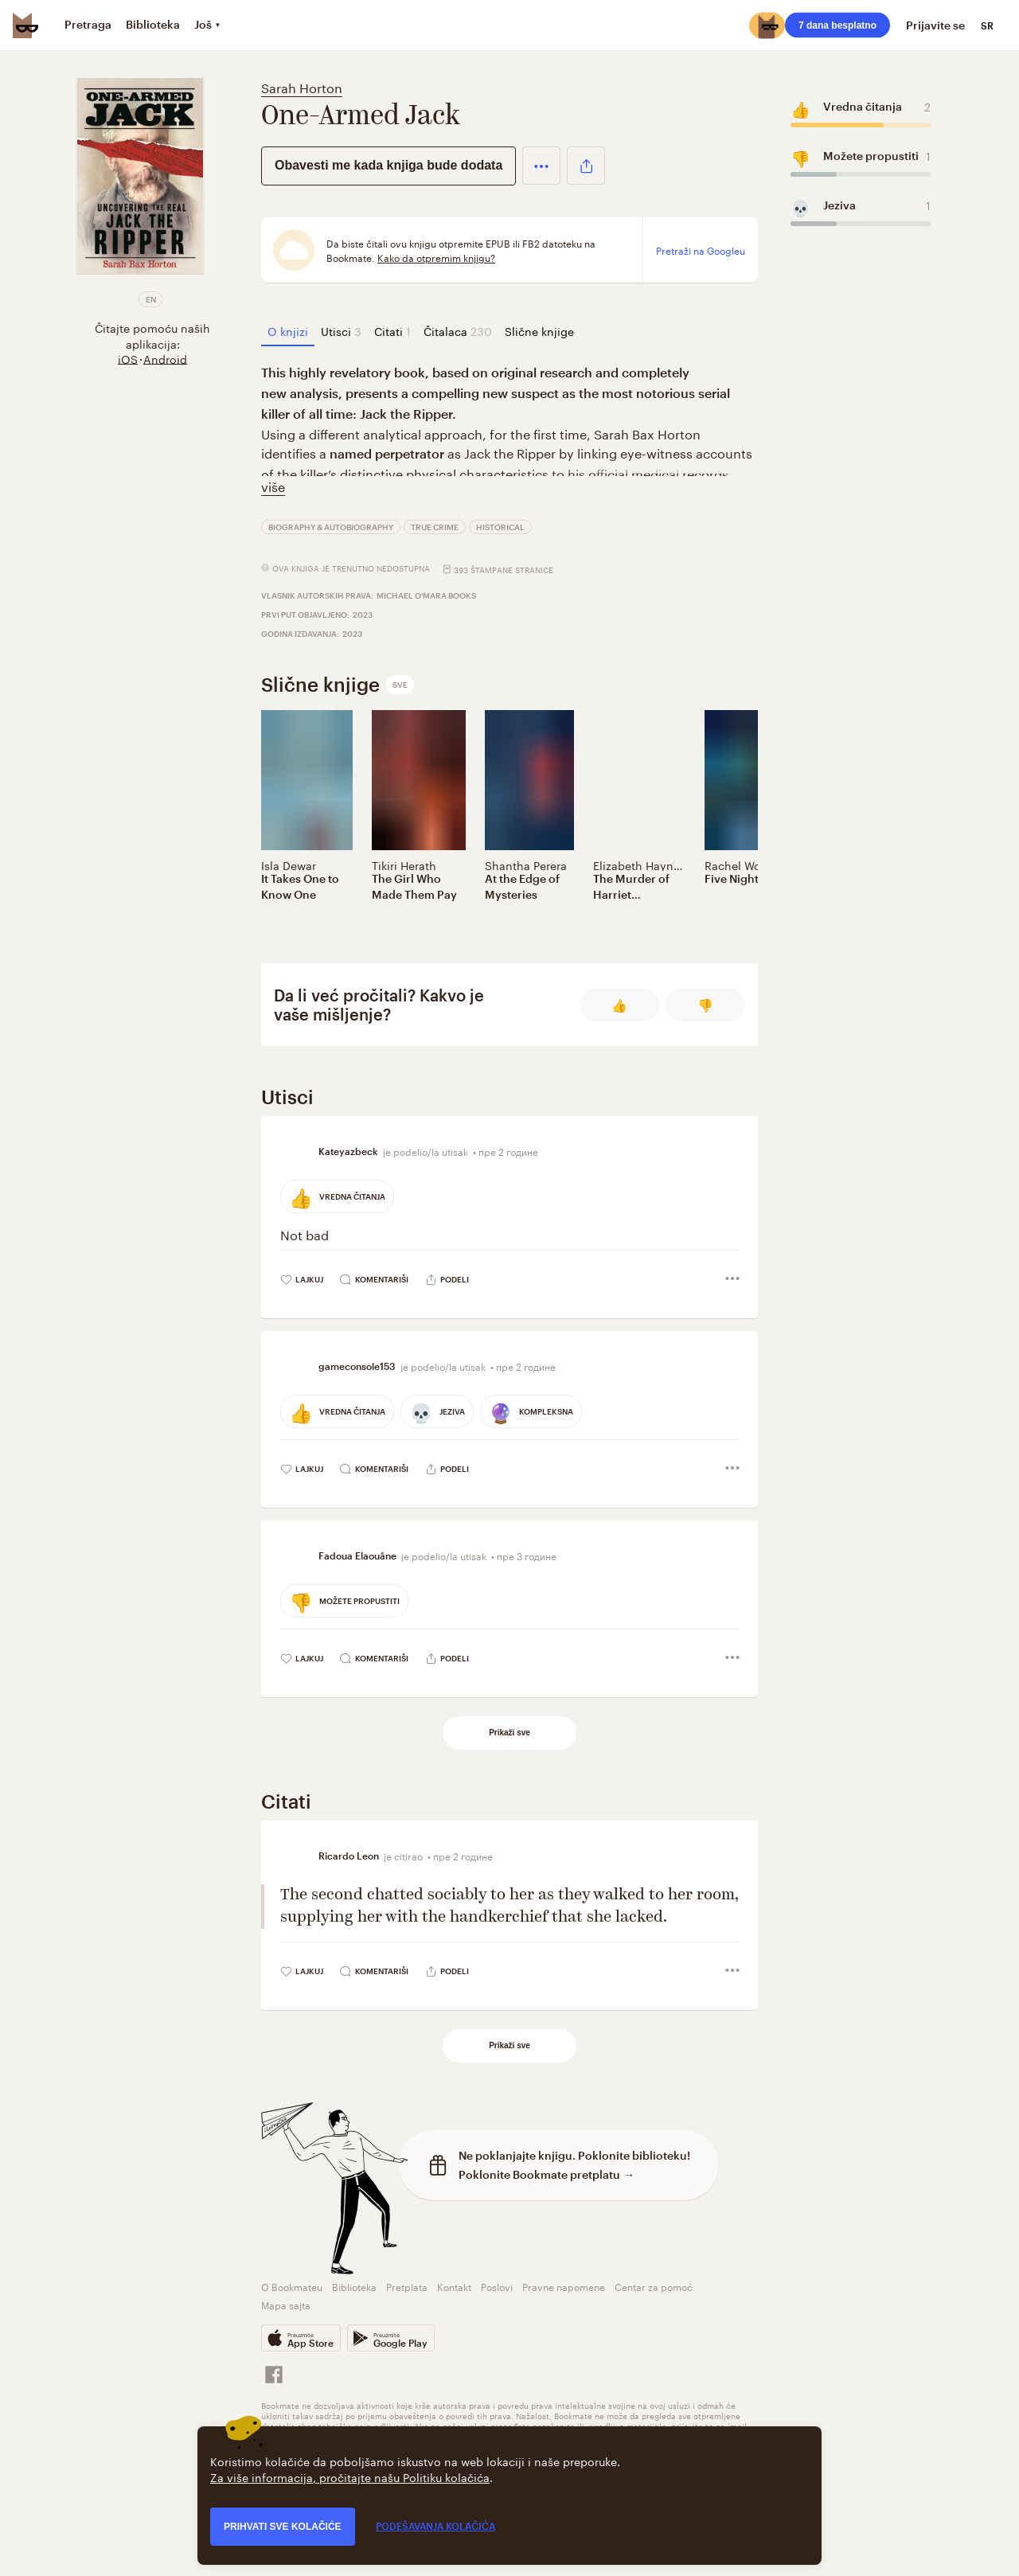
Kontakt (454, 2285)
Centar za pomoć (654, 2285)
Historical (500, 527)
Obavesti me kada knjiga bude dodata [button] (388, 165)
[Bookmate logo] (25, 25)
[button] (541, 165)
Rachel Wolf (736, 864)
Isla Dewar (288, 864)
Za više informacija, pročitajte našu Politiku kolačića (350, 2476)
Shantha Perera (526, 864)
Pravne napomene (563, 2285)
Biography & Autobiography (330, 527)
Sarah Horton (301, 86)
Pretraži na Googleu (700, 250)
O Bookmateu (291, 2285)
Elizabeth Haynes (639, 864)
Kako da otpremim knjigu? (436, 257)
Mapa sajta (285, 2304)
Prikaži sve (509, 1732)
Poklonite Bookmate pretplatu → (546, 2174)
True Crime (435, 527)
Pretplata (407, 2285)
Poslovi (497, 2285)
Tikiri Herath (404, 864)
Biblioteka (354, 2285)
